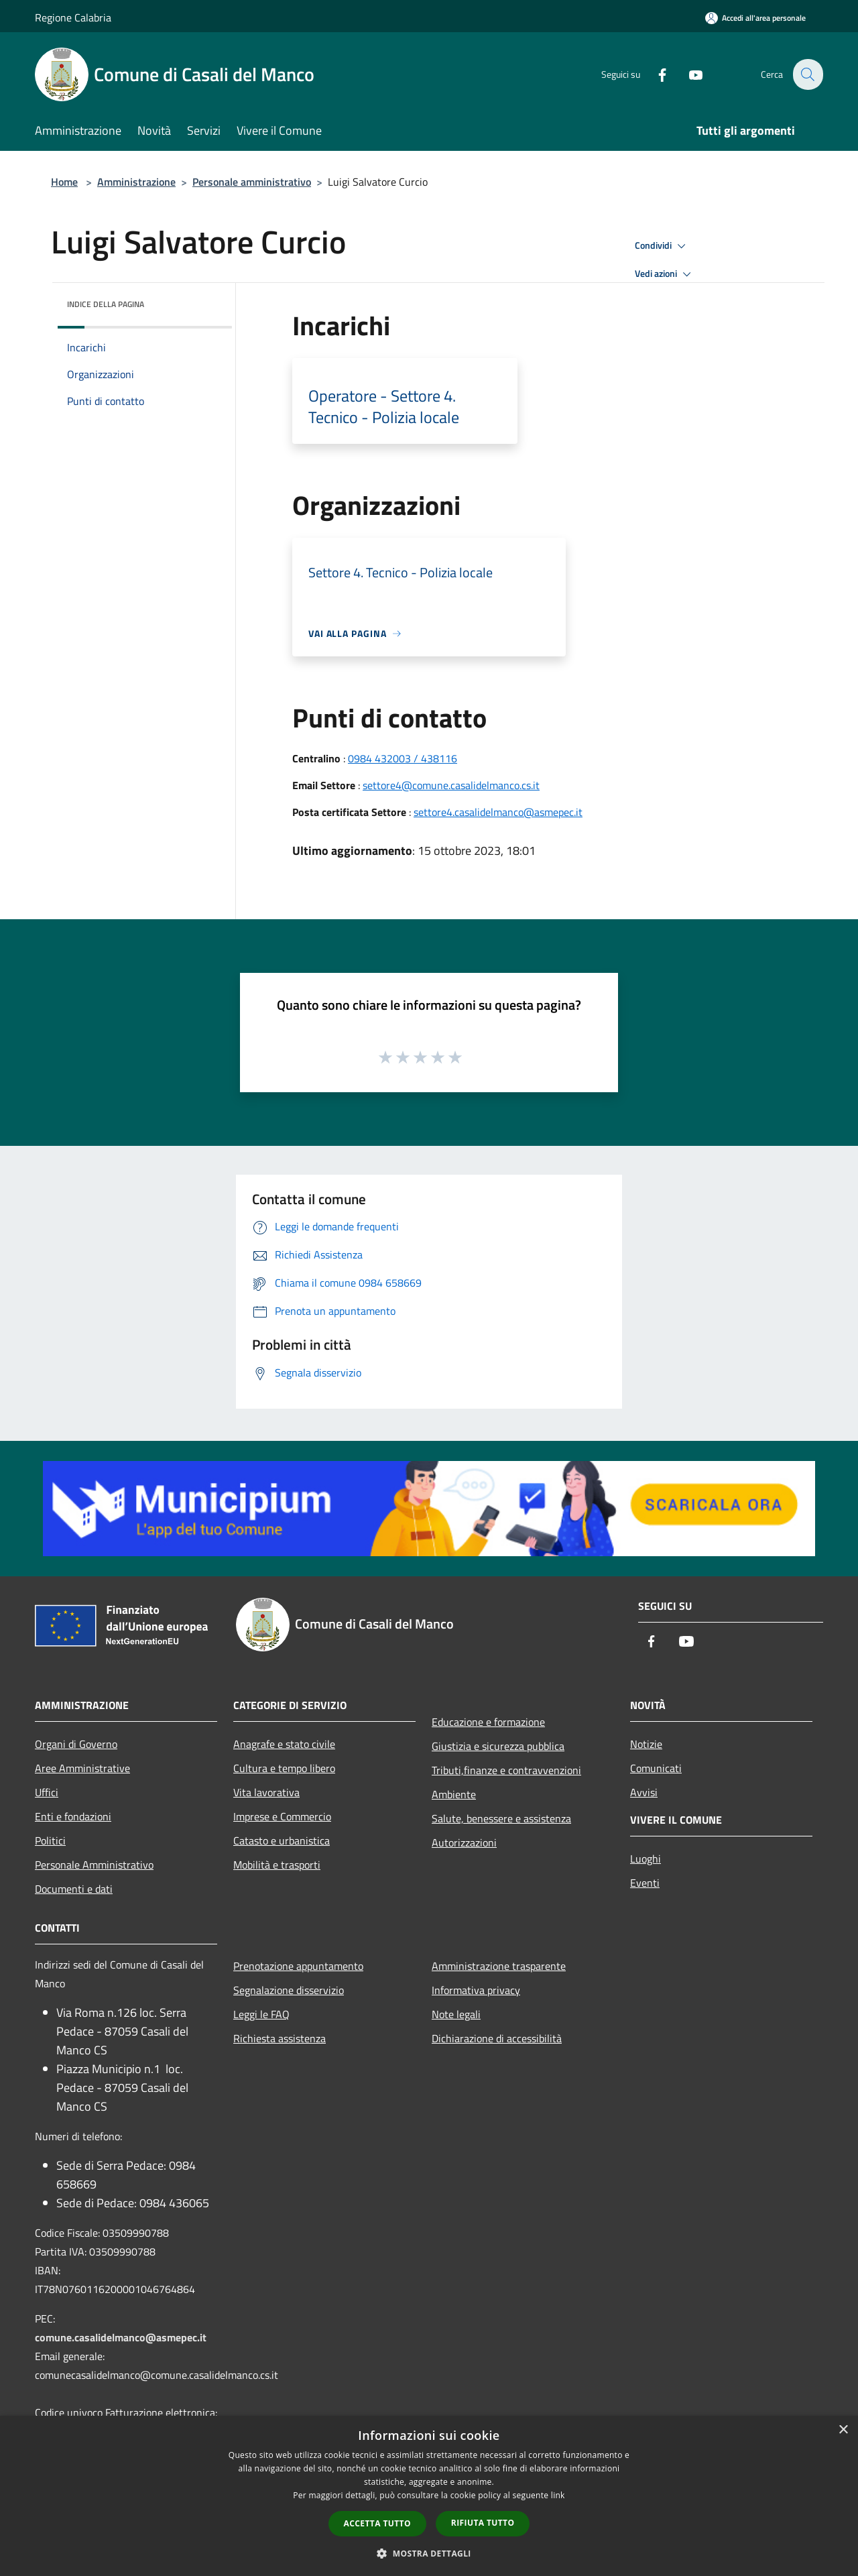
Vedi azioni (665, 274)
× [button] (843, 2430)
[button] (429, 2553)
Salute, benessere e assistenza (501, 1818)
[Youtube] (687, 74)
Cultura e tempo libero (284, 1768)
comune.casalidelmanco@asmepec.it (120, 2337)
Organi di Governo (76, 1744)
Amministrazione (136, 182)
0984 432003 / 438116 (402, 758)
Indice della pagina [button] (105, 304)
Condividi (662, 246)
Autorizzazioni (464, 1842)
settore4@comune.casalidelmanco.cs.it (451, 785)
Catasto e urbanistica (281, 1840)
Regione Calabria (73, 17)
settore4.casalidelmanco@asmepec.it (498, 812)
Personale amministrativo (251, 182)
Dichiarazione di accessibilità (497, 2038)
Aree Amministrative (82, 1768)
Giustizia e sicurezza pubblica (498, 1746)
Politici (50, 1840)
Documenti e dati (74, 1889)
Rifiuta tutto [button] (483, 2522)
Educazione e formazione (488, 1722)
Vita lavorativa (266, 1792)
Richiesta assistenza (279, 2038)
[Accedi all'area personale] (755, 18)
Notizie (646, 1744)
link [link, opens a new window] (558, 2495)
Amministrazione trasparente (499, 1966)
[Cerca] (807, 74)
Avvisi (644, 1792)
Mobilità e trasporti (276, 1865)
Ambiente (454, 1794)
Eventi (645, 1883)
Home (64, 182)
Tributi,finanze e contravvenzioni (506, 1770)
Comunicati (656, 1768)
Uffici (46, 1792)
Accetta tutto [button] (377, 2523)
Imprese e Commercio (282, 1816)
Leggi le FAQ (261, 2014)
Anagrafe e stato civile (284, 1744)
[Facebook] (654, 74)
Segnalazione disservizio (288, 1990)
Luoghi (645, 1859)
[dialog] (429, 2496)
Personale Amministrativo (94, 1865)
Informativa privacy (476, 1990)
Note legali (456, 2014)
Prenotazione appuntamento (298, 1966)
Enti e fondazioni (73, 1816)
